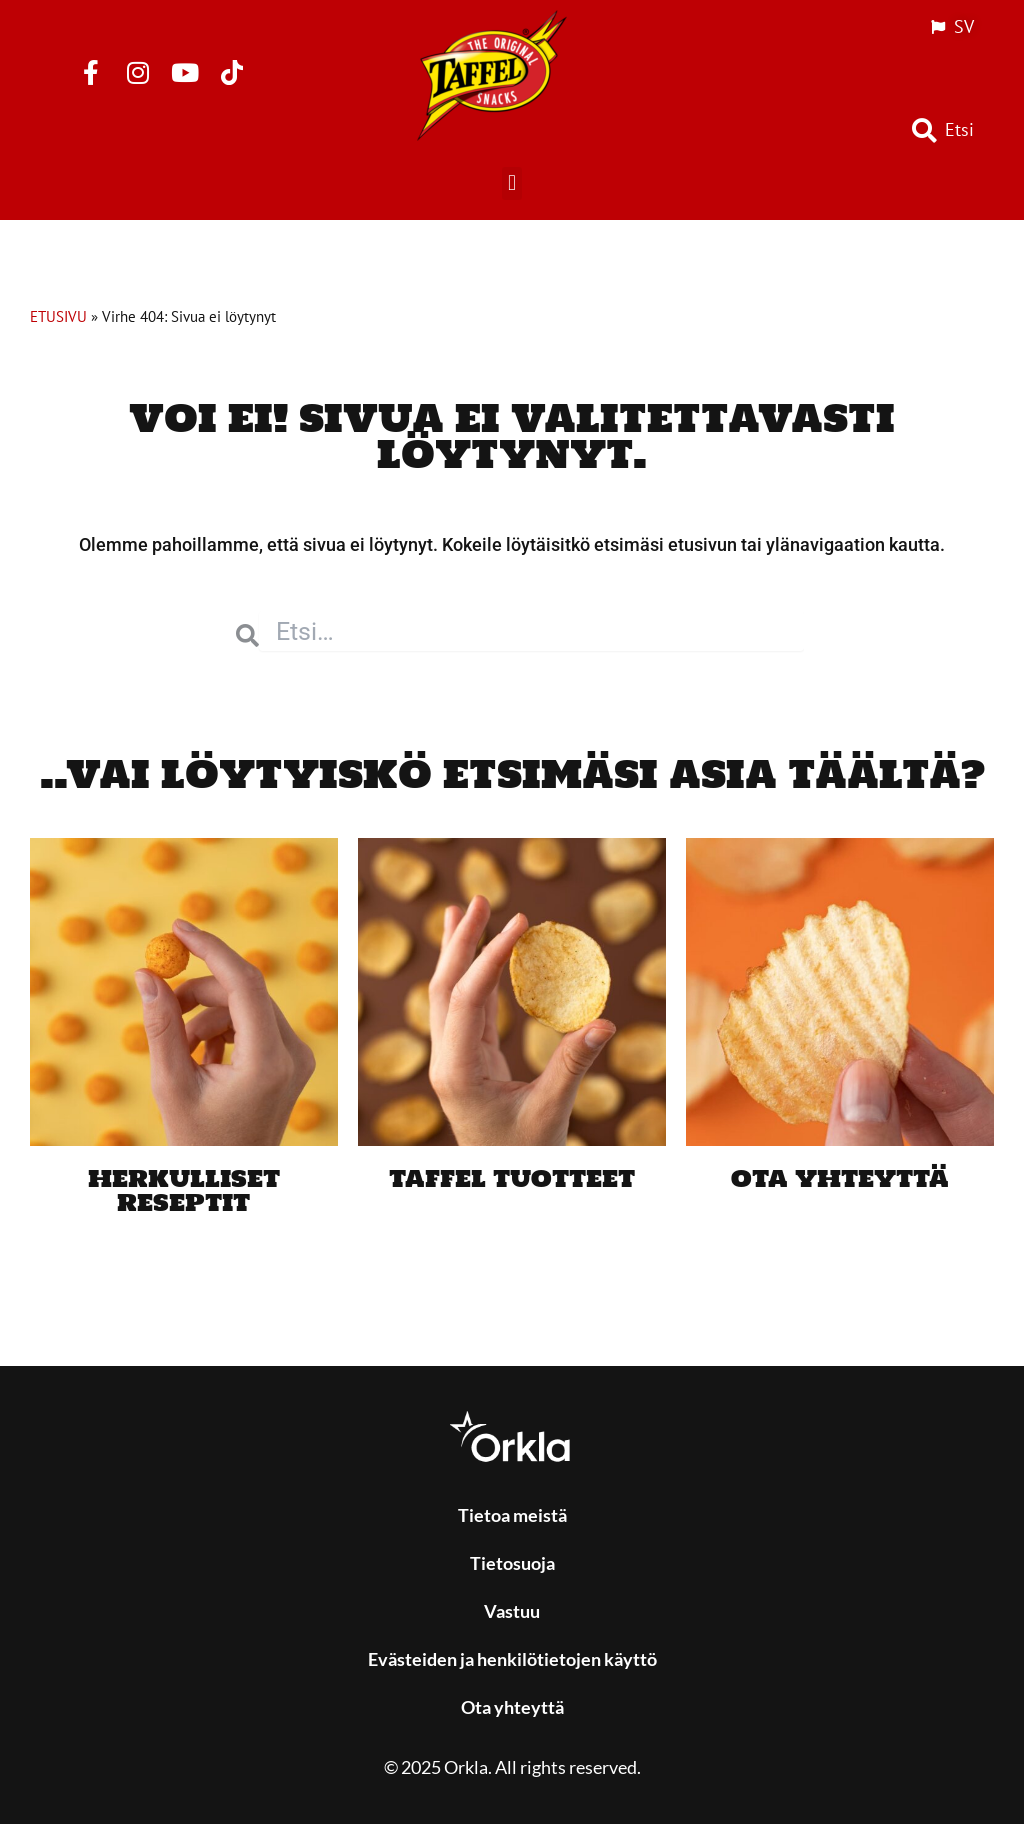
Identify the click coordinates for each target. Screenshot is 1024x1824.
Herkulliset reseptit (184, 1189)
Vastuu (512, 1611)
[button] (511, 183)
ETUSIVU (58, 316)
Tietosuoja (512, 1563)
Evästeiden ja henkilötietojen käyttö (512, 1659)
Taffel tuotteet (512, 1177)
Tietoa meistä (512, 1515)
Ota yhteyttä (840, 1177)
